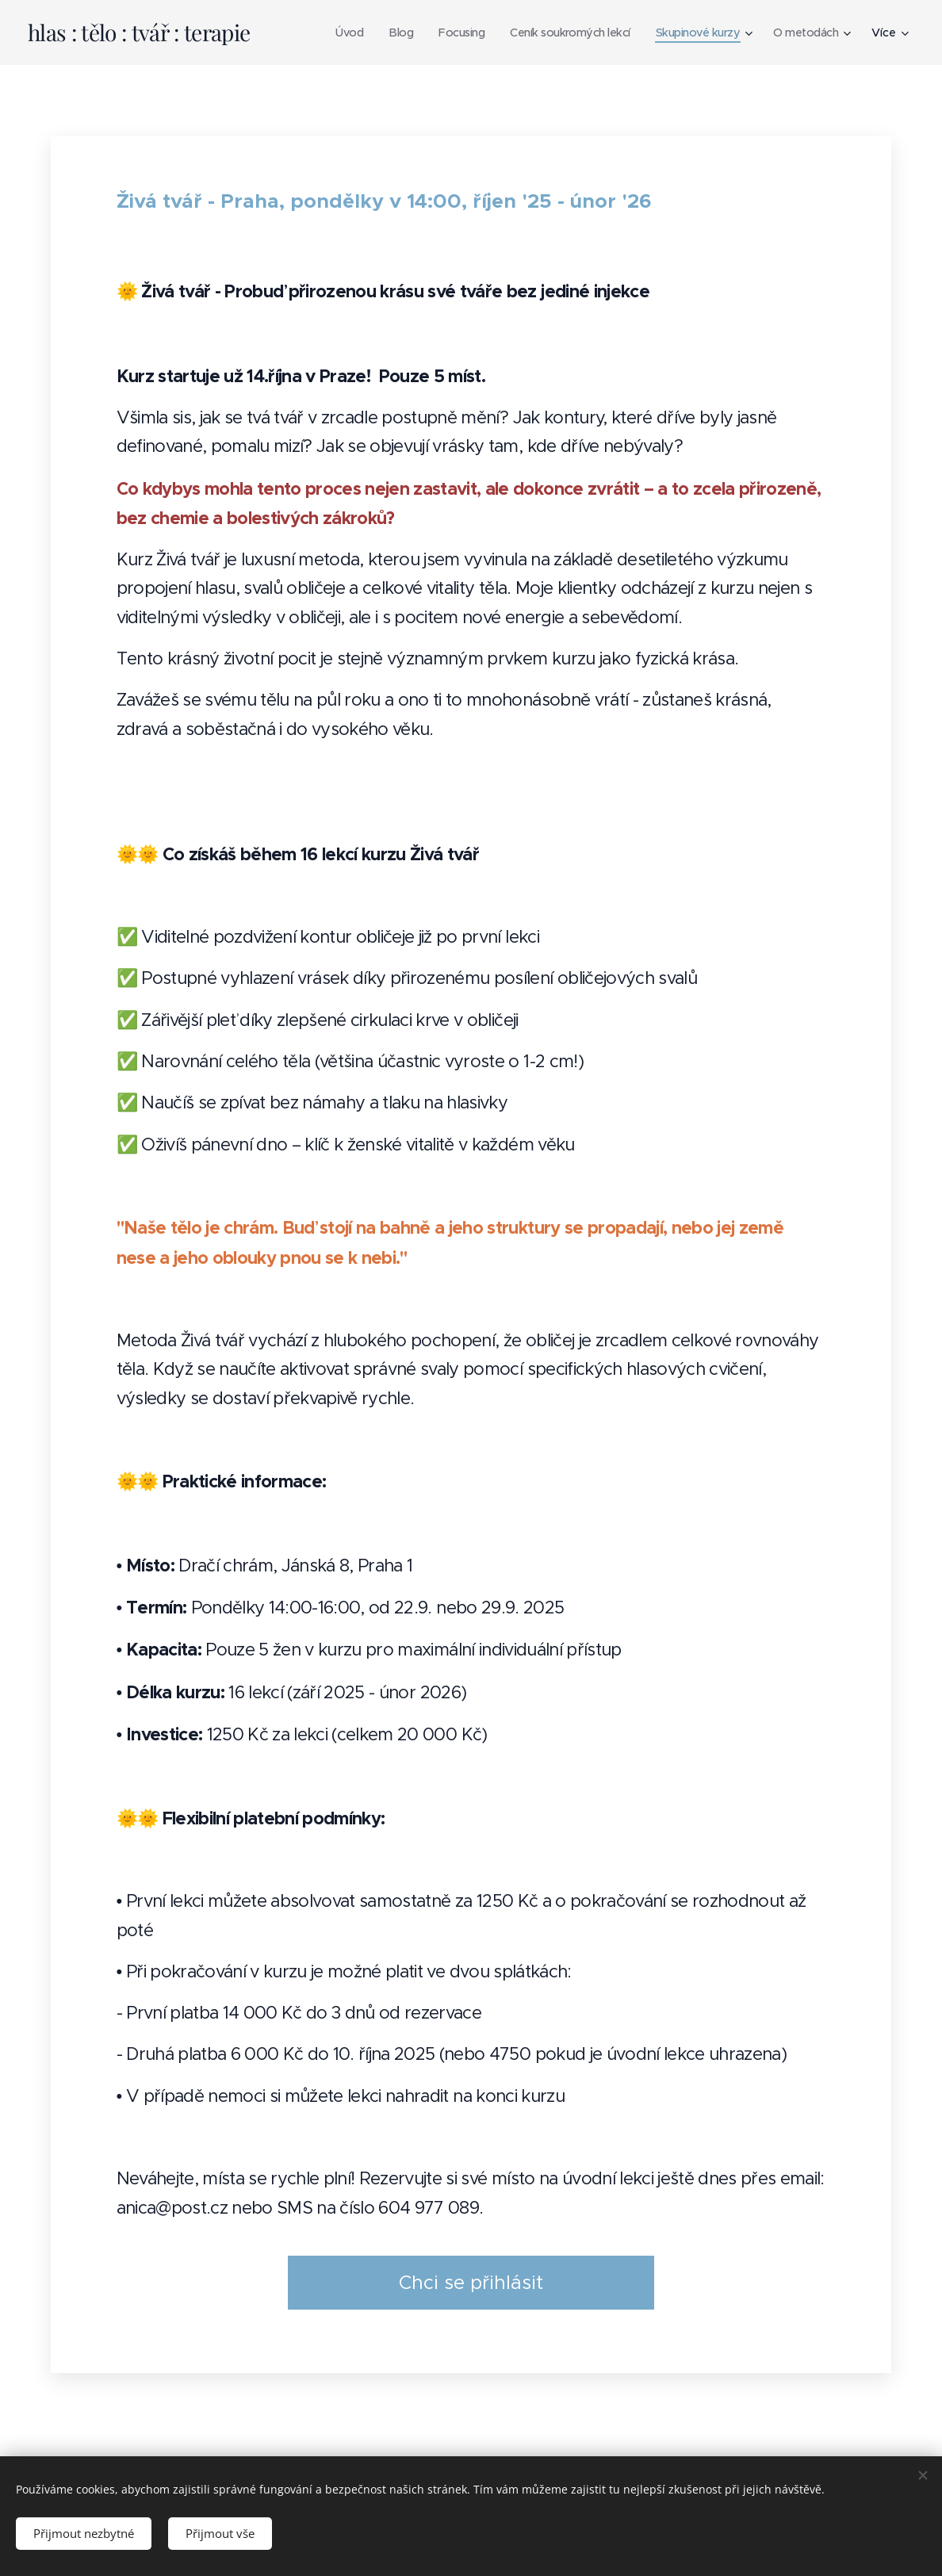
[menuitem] (329, 32)
